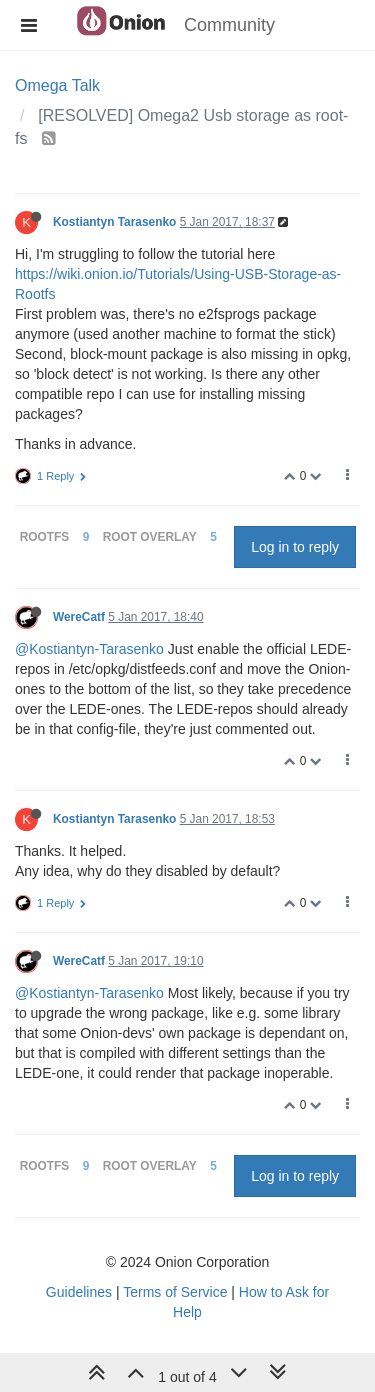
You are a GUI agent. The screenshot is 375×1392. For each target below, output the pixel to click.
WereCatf (79, 617)
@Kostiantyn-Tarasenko (89, 649)
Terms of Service (175, 1292)
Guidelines (79, 1292)
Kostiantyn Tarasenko (114, 222)
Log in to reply (295, 547)
